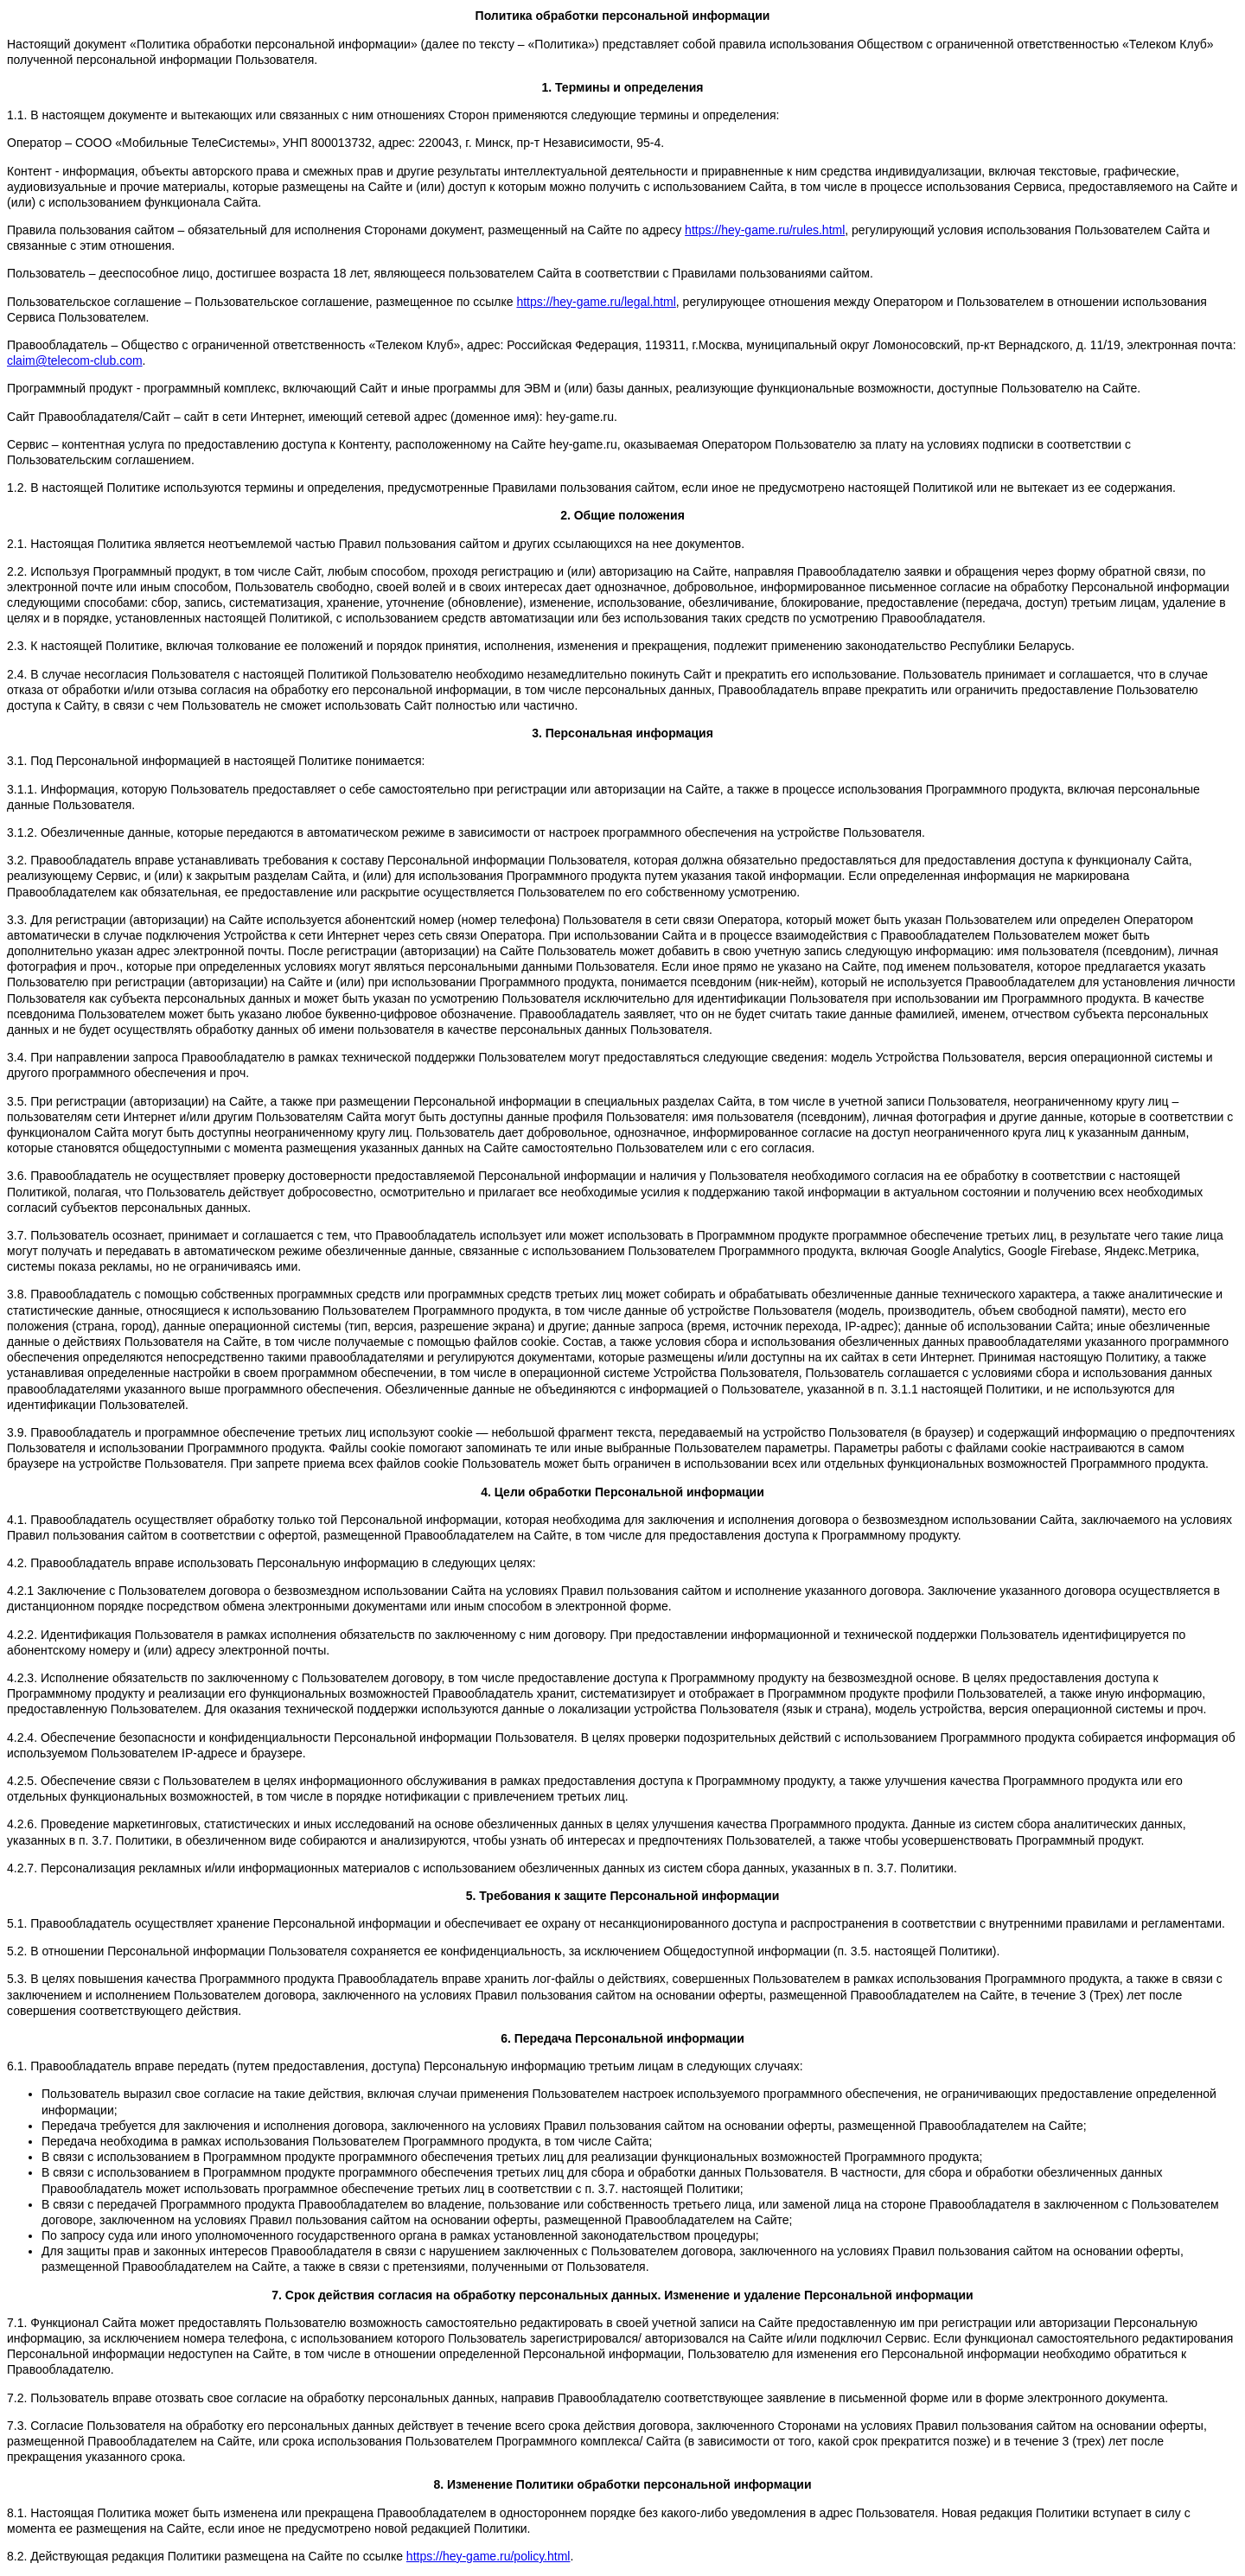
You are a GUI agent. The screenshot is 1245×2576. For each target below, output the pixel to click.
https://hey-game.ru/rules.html (765, 230)
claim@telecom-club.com (75, 360)
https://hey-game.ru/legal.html (595, 302)
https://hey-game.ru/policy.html (488, 2556)
